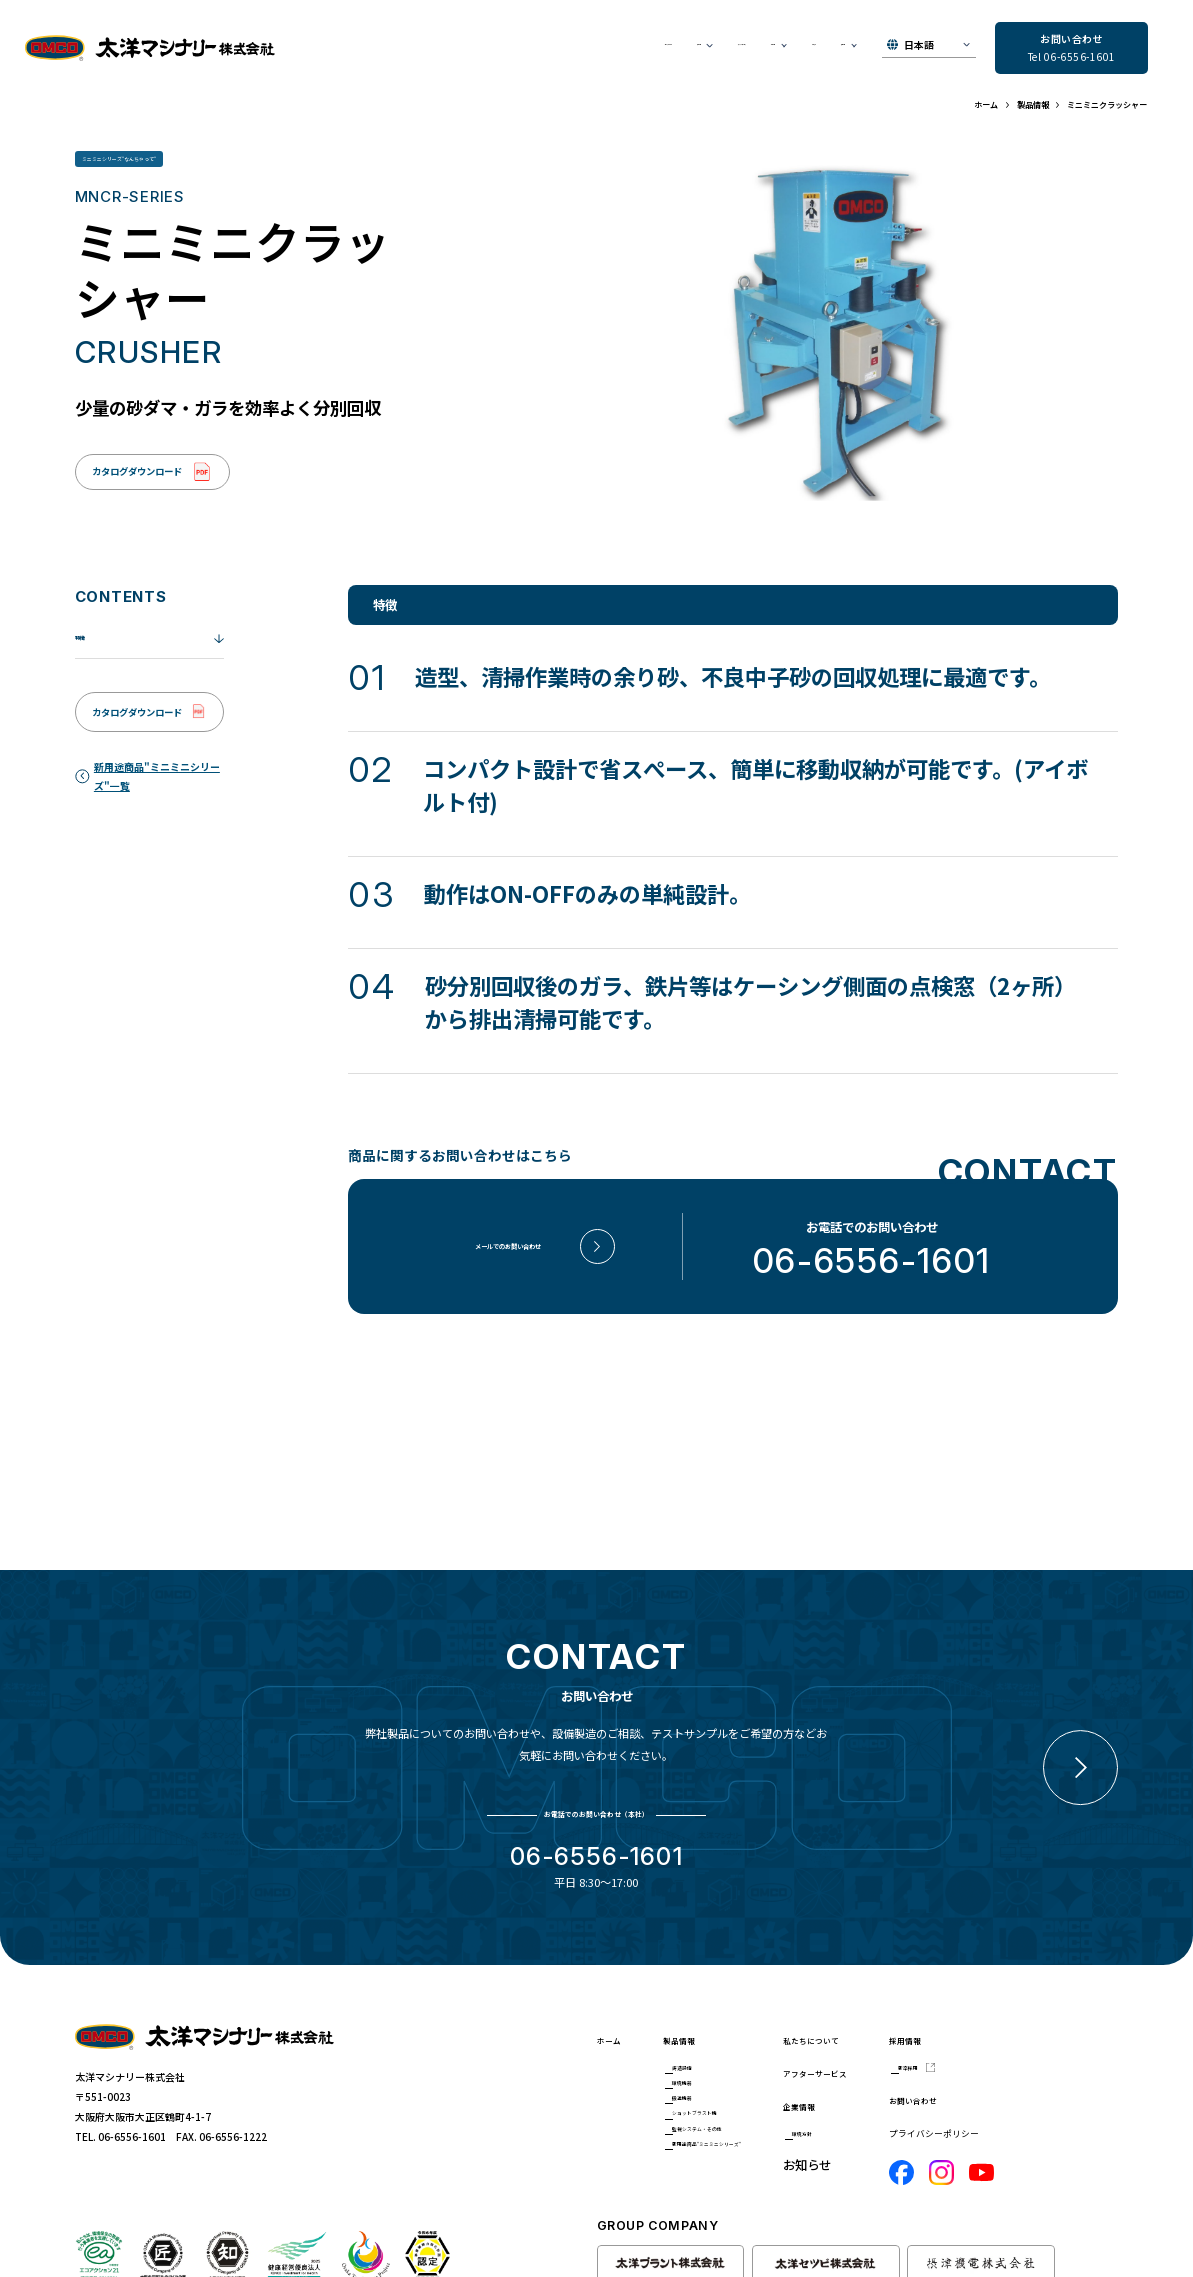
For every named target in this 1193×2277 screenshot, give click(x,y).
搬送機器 (710, 2097)
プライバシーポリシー (1055, 2119)
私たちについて (421, 49)
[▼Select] (928, 49)
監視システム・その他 (740, 2146)
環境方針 (907, 2113)
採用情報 (1034, 2015)
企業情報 (896, 2081)
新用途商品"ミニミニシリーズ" (760, 2171)
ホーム (615, 2015)
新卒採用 (1045, 2047)
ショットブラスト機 (735, 2122)
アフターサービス (598, 49)
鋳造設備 (710, 2047)
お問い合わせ (1046, 2085)
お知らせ (760, 49)
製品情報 (699, 2015)
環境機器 (710, 2072)
